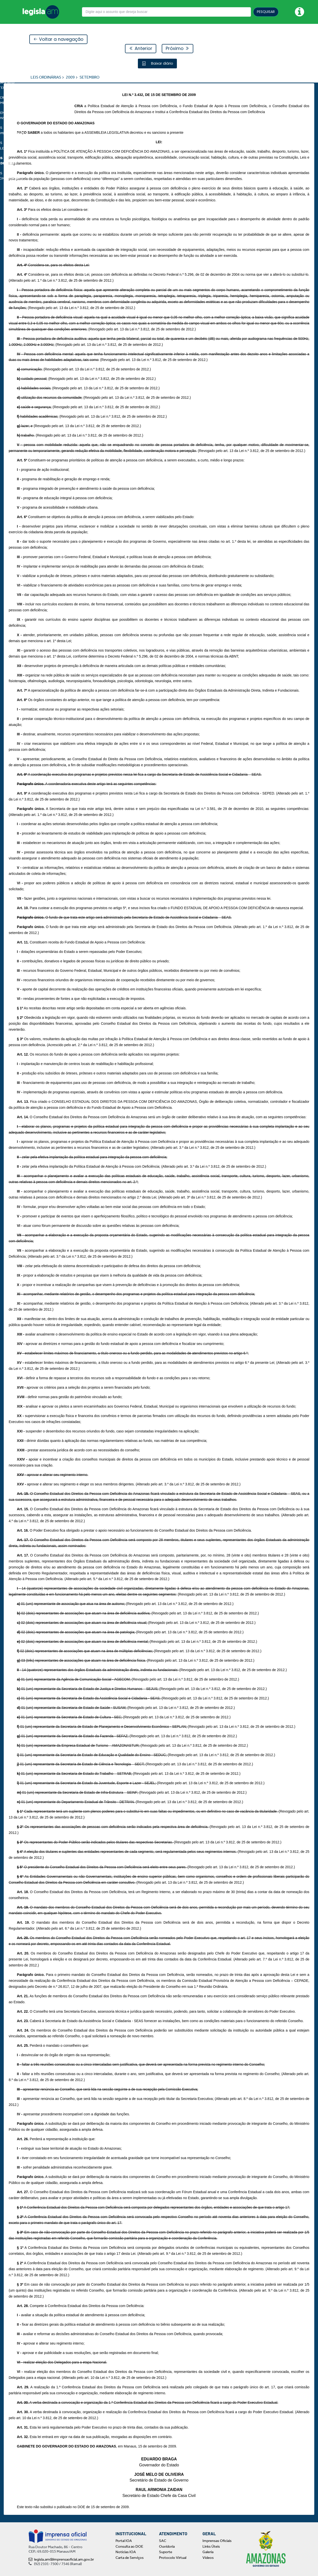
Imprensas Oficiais (217, 2540)
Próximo (177, 48)
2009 (70, 77)
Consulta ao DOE (129, 2545)
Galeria (207, 2551)
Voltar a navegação (58, 39)
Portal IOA (124, 2540)
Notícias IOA (126, 2551)
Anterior (140, 48)
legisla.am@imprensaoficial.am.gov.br (61, 2559)
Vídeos (208, 2557)
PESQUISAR (266, 11)
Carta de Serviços (130, 2557)
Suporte (165, 2551)
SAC (162, 2540)
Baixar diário (161, 63)
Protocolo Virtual (172, 2557)
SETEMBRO (89, 77)
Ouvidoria (167, 2545)
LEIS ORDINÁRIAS (46, 77)
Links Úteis (211, 2545)
